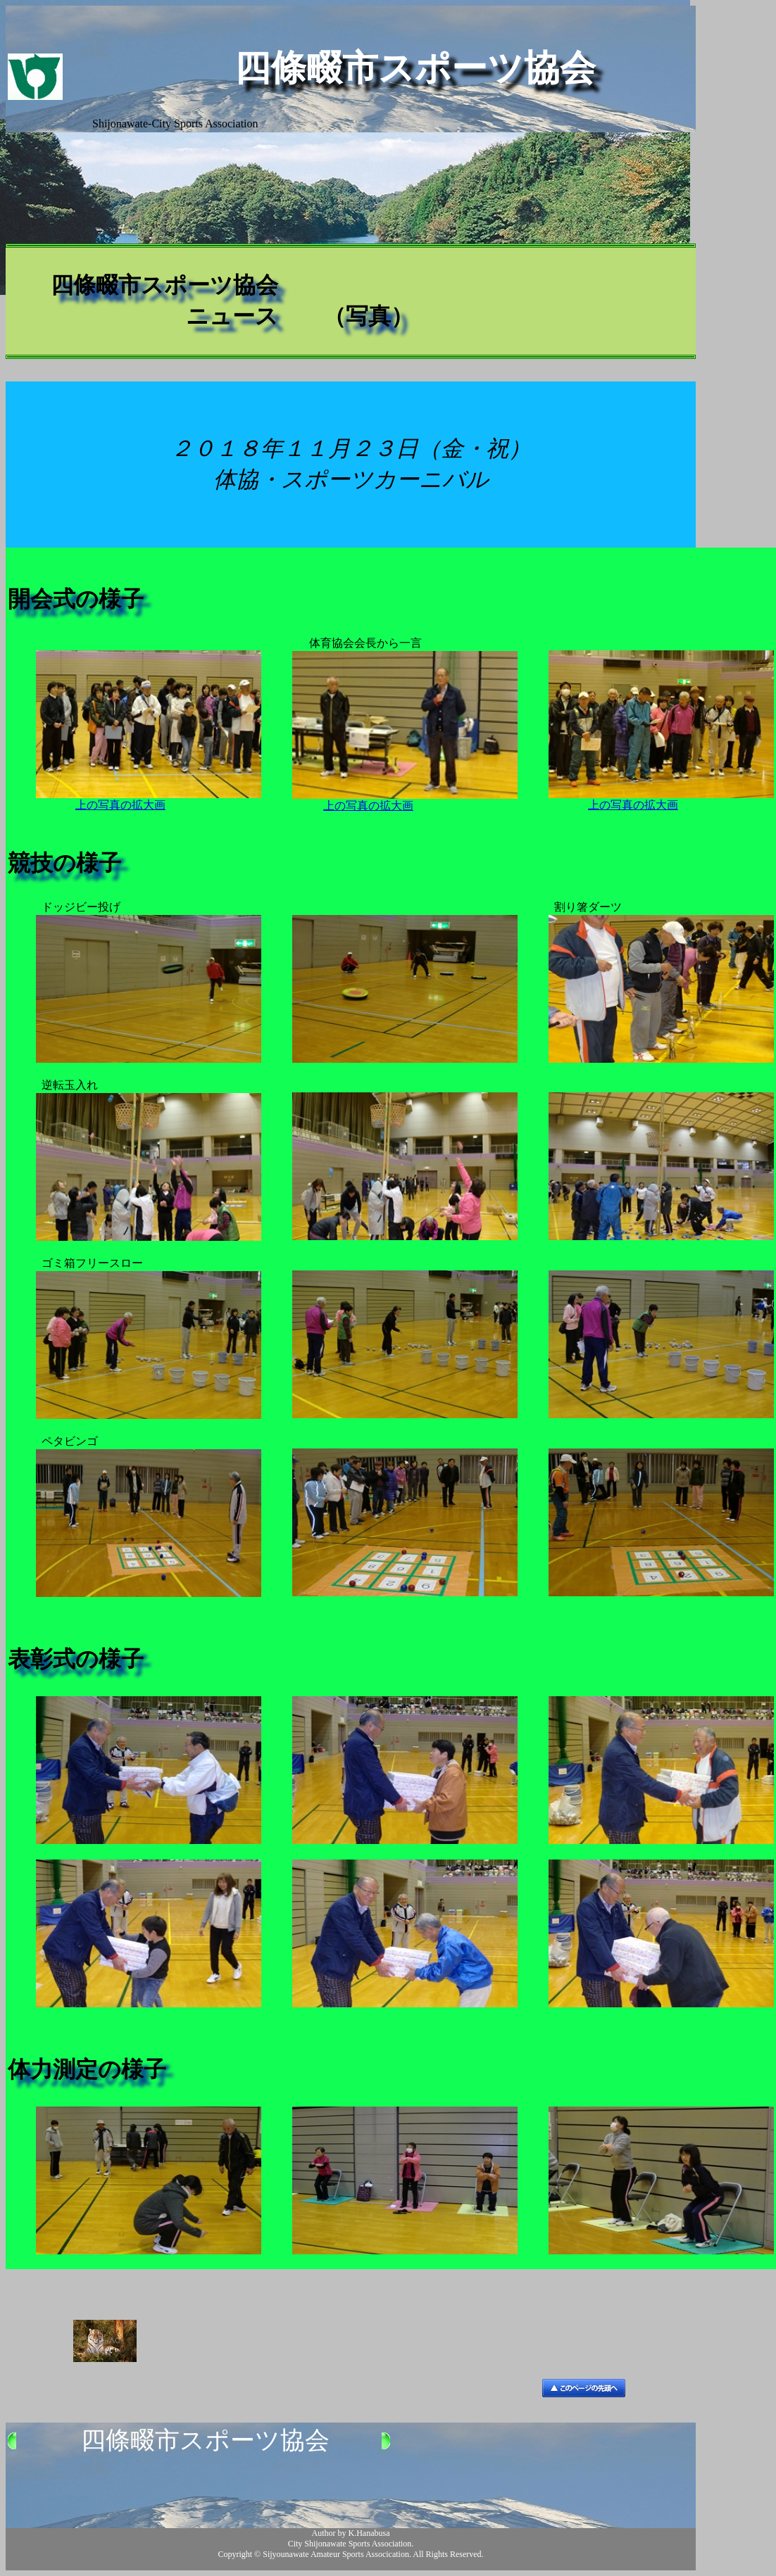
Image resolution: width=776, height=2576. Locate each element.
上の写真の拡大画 (120, 805)
